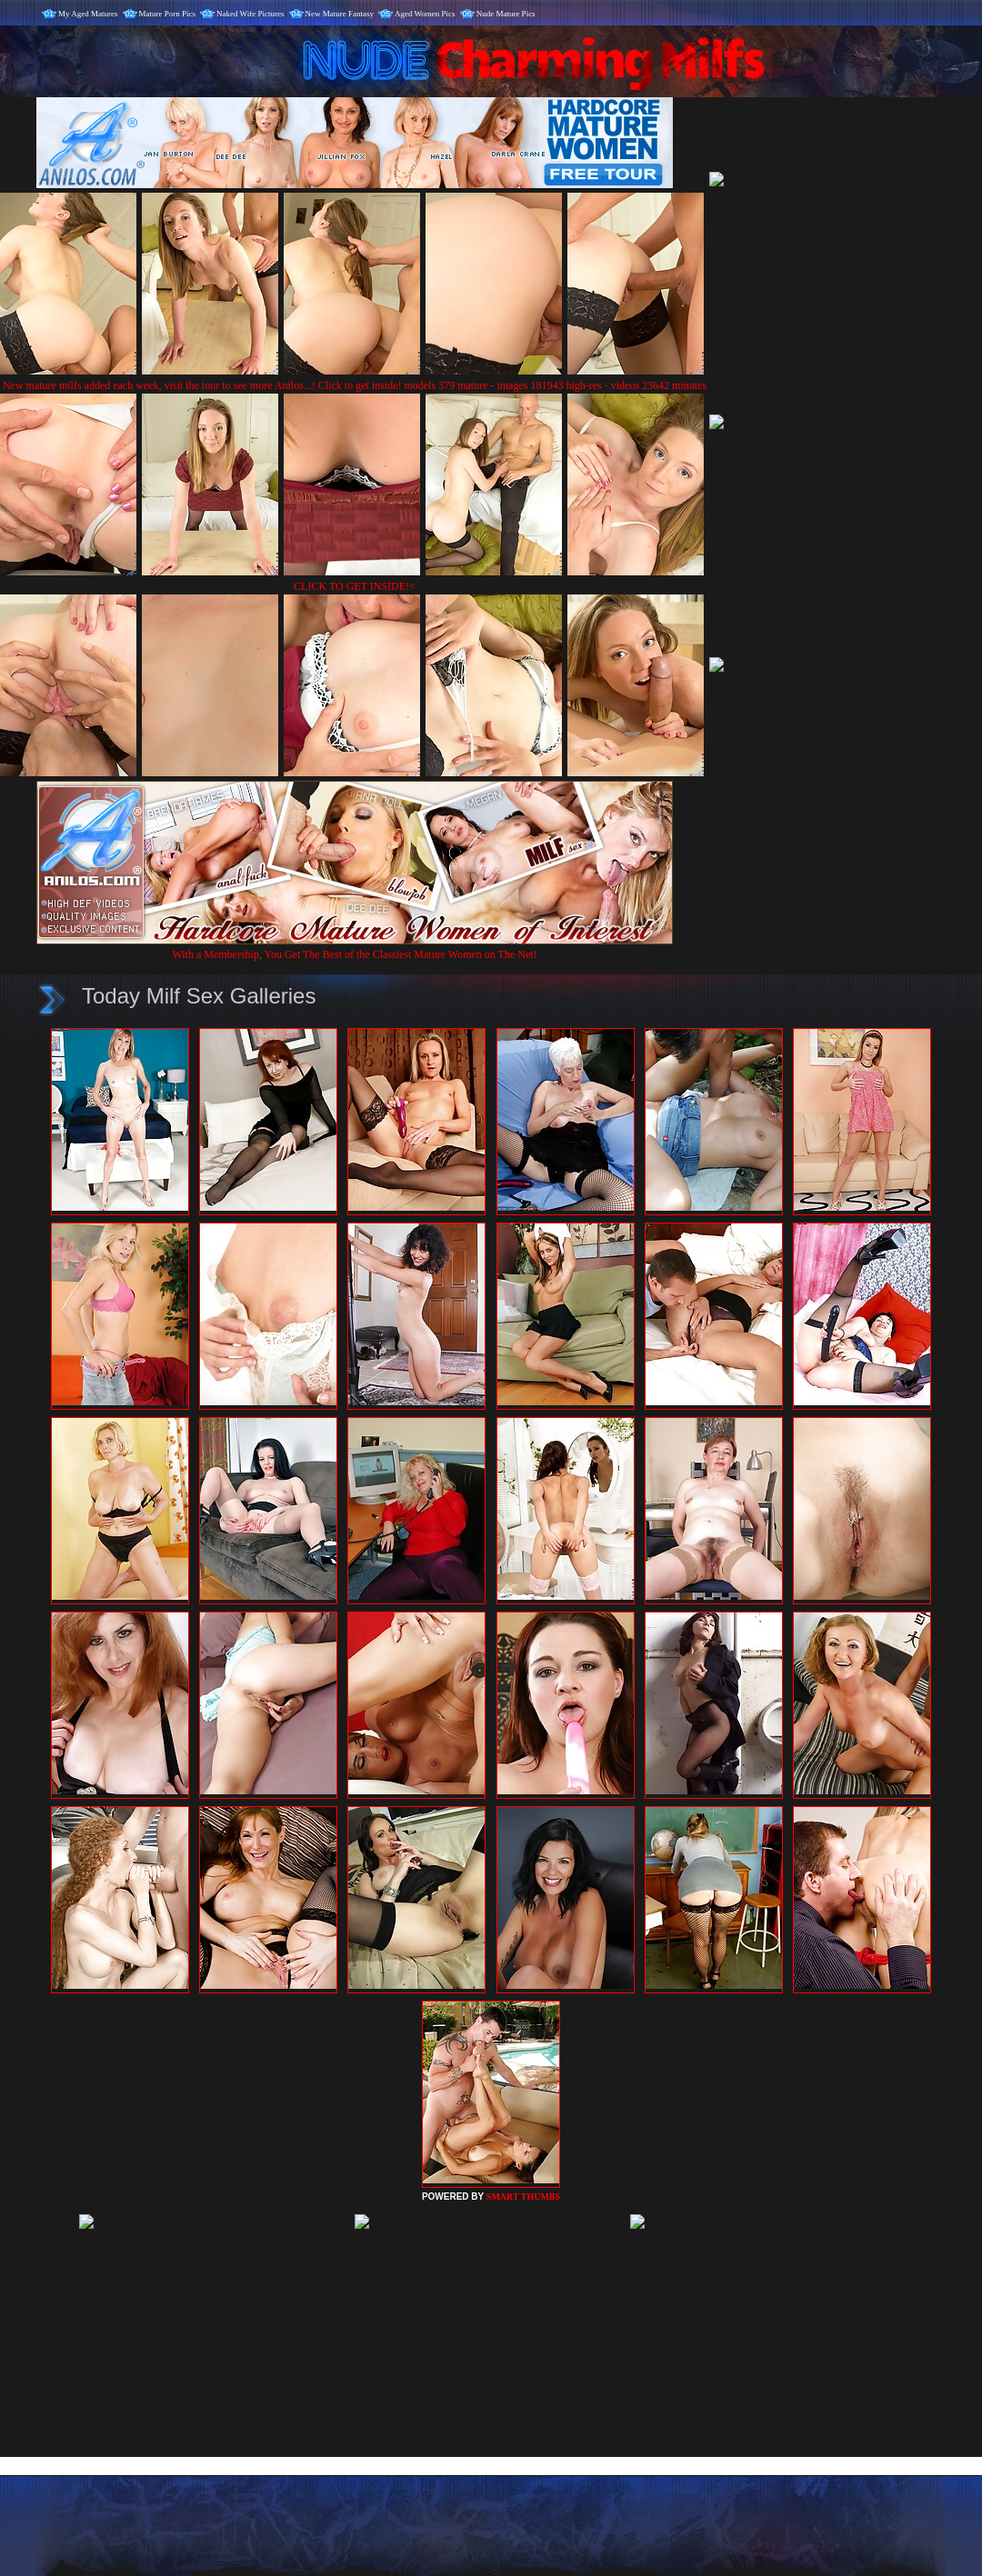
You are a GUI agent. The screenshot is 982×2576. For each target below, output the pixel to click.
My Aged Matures (88, 13)
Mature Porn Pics (167, 13)
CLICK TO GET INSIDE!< (355, 586)
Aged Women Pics (425, 13)
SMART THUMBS (523, 2197)
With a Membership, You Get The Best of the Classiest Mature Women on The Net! (354, 947)
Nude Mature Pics (506, 13)
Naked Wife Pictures (250, 13)
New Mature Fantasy (340, 13)
